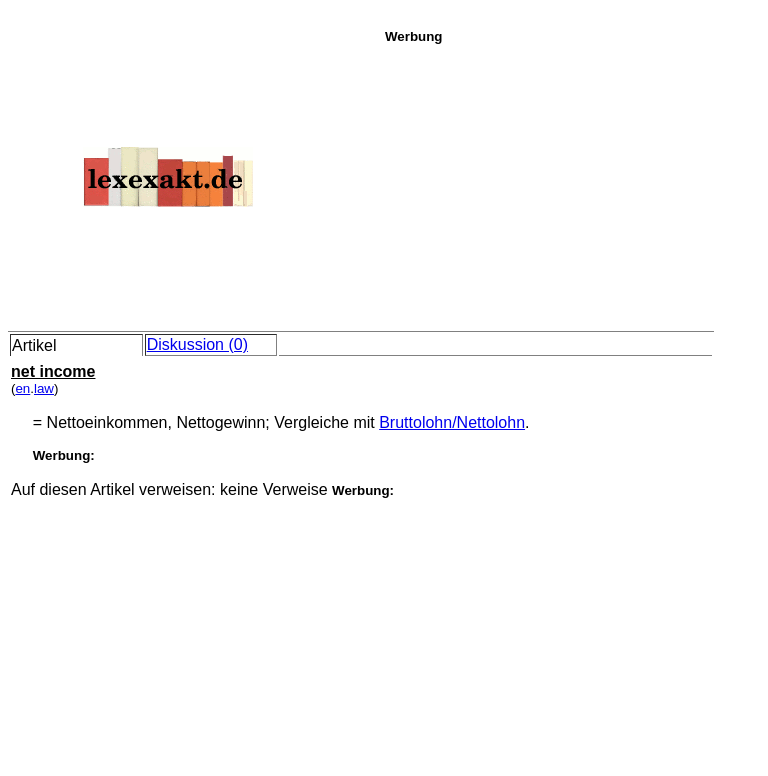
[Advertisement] (571, 184)
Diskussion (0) (197, 344)
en (22, 388)
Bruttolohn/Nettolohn (452, 422)
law (44, 388)
